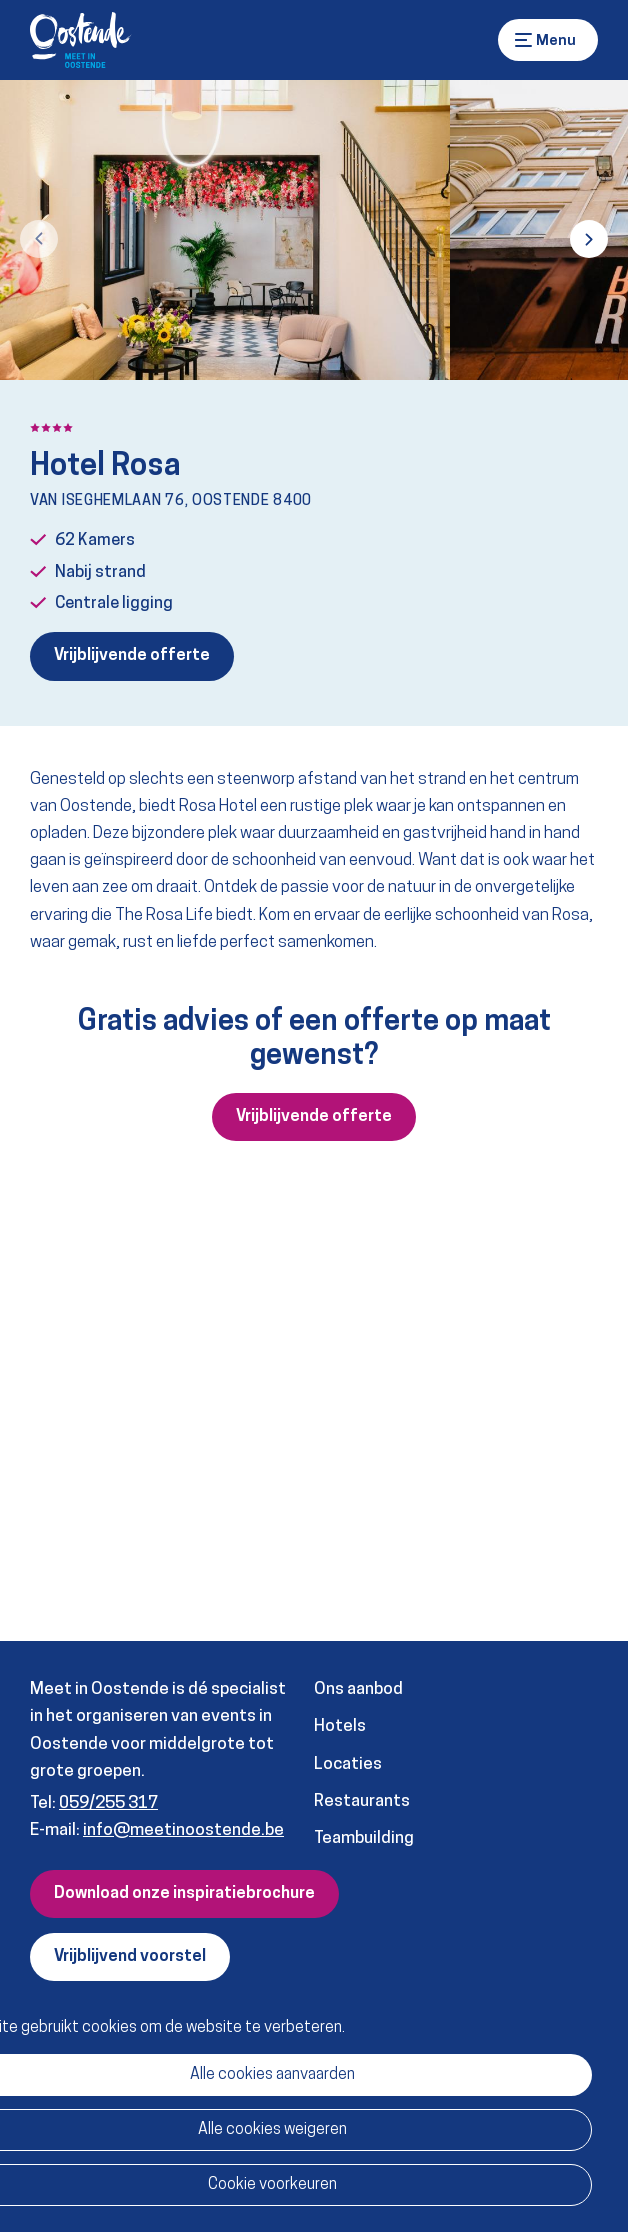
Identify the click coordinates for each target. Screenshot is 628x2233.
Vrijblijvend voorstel (130, 1957)
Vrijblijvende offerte (132, 656)
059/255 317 (108, 1803)
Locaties (348, 1764)
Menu (523, 40)
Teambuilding (364, 1838)
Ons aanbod (358, 1689)
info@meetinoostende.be (183, 1830)
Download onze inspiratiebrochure (184, 1894)
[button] (39, 239)
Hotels (340, 1726)
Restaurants (362, 1801)
